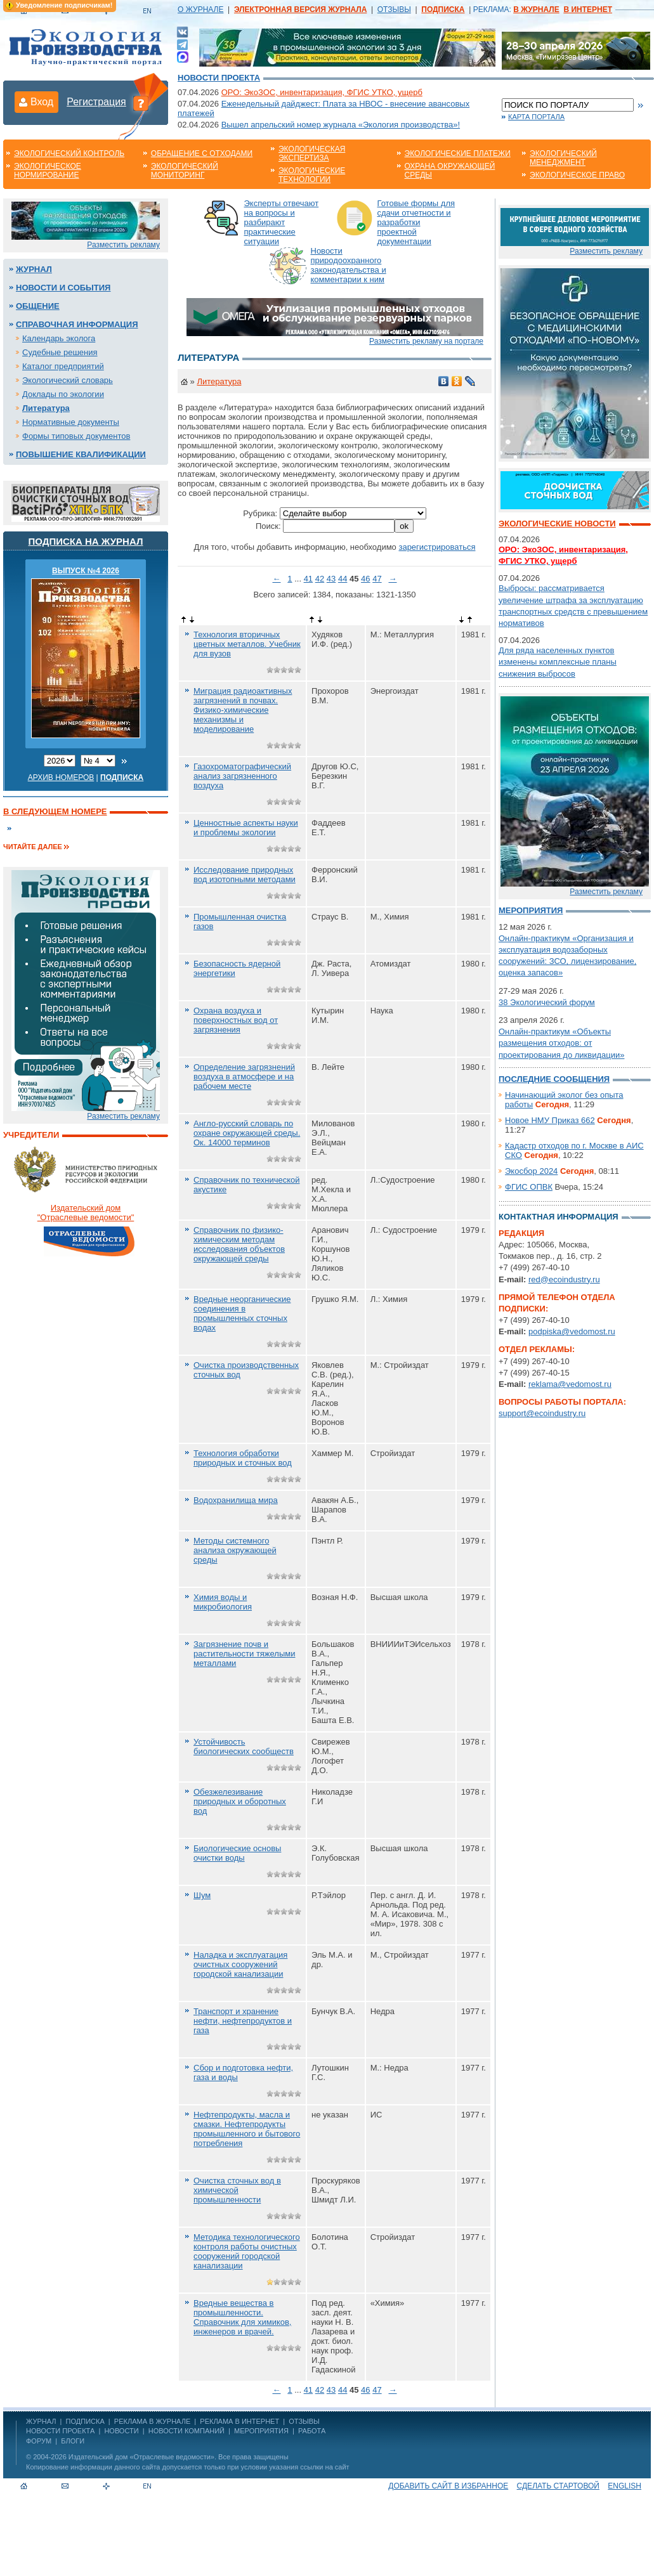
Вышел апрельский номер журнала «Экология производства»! (340, 124)
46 (365, 578)
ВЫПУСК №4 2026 (85, 570)
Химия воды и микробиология (222, 1601)
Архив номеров (61, 777)
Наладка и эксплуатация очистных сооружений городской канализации (240, 1964)
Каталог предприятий (63, 366)
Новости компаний (186, 2431)
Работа (311, 2431)
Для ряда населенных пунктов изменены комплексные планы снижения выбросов (558, 662)
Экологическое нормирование (47, 170)
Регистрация (96, 101)
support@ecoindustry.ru (542, 1413)
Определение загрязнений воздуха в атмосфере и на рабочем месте (244, 1076)
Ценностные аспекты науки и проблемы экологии (245, 827)
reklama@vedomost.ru (569, 1384)
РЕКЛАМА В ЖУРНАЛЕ (152, 2421)
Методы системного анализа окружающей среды (235, 1550)
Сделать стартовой (558, 2486)
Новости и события (63, 287)
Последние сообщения (554, 1079)
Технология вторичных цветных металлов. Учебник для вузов (247, 644)
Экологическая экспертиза (311, 153)
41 (308, 578)
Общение (38, 306)
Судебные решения (60, 352)
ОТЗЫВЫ (394, 9)
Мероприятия (531, 910)
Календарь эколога (58, 338)
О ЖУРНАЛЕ (200, 9)
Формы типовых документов (76, 436)
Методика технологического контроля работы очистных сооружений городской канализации (246, 2251)
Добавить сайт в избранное (448, 2486)
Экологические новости (557, 523)
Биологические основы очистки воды (237, 1853)
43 (331, 578)
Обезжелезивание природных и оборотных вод (239, 1801)
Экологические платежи (458, 153)
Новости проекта (219, 77)
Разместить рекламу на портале (426, 341)
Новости (121, 2431)
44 (342, 578)
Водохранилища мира (235, 1500)
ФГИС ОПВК (529, 1187)
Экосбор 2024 (531, 1171)
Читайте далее (32, 846)
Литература (46, 408)
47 (376, 578)
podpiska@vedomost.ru (571, 1331)
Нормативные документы (70, 422)
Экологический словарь (67, 380)
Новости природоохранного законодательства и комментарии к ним (348, 265)
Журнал (34, 269)
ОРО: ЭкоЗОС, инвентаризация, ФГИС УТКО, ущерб (321, 92)
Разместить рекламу (123, 244)
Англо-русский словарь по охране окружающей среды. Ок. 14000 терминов (246, 1133)
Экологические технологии (311, 175)
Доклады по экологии (63, 394)
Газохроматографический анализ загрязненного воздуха (242, 776)
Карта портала (536, 116)
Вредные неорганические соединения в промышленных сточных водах (242, 1313)
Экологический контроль (69, 153)
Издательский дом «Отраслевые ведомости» (141, 2457)
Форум (38, 2441)
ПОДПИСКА (85, 2421)
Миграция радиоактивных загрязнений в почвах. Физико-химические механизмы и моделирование (242, 710)
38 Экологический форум (547, 1002)
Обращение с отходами (201, 153)
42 (319, 578)
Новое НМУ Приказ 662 (550, 1120)
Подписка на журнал (86, 541)
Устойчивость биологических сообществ (243, 1746)
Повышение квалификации (81, 454)
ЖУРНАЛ (41, 2421)
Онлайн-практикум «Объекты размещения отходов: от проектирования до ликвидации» (561, 1043)
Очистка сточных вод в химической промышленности (237, 2190)
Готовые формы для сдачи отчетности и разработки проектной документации (416, 222)
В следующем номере (55, 811)
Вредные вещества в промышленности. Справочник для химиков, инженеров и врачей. (242, 2317)
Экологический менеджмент (563, 158)
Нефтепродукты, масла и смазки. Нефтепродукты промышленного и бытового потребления (246, 2129)
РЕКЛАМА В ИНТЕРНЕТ (239, 2421)
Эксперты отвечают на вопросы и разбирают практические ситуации (281, 222)
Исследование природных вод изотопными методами (244, 874)
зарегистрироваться (436, 547)
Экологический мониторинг (184, 170)
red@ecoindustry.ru (564, 1279)
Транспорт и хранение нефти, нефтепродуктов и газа (242, 2021)
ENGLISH (624, 2486)
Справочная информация (77, 324)
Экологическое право (577, 175)
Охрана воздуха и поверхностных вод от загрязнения (235, 1020)
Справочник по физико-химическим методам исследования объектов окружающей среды (239, 1244)
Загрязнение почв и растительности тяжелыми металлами (244, 1653)
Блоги (72, 2441)
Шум (202, 1895)
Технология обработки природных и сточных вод (242, 1457)
